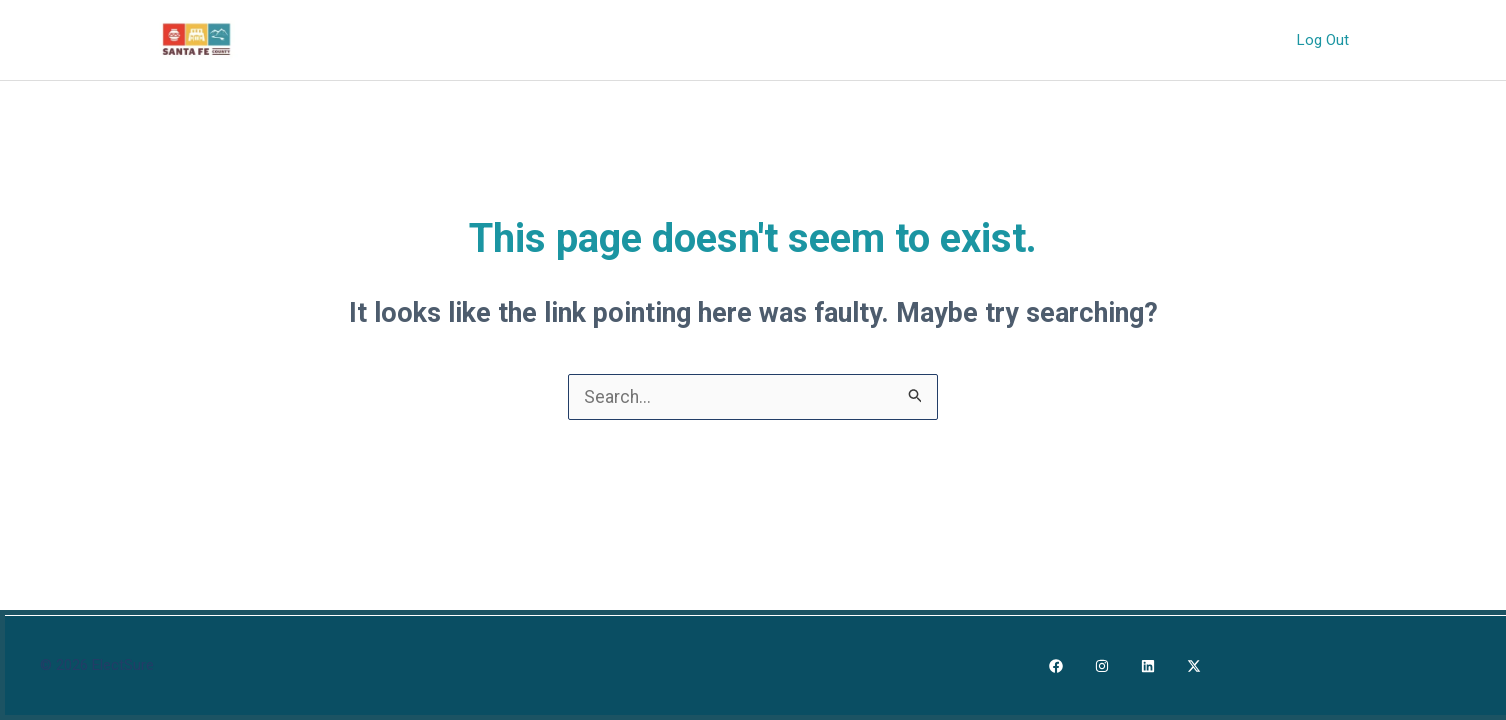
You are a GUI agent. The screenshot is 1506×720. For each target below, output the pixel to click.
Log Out (1325, 39)
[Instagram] (1102, 666)
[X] (1194, 666)
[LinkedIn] (1148, 666)
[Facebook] (1056, 666)
